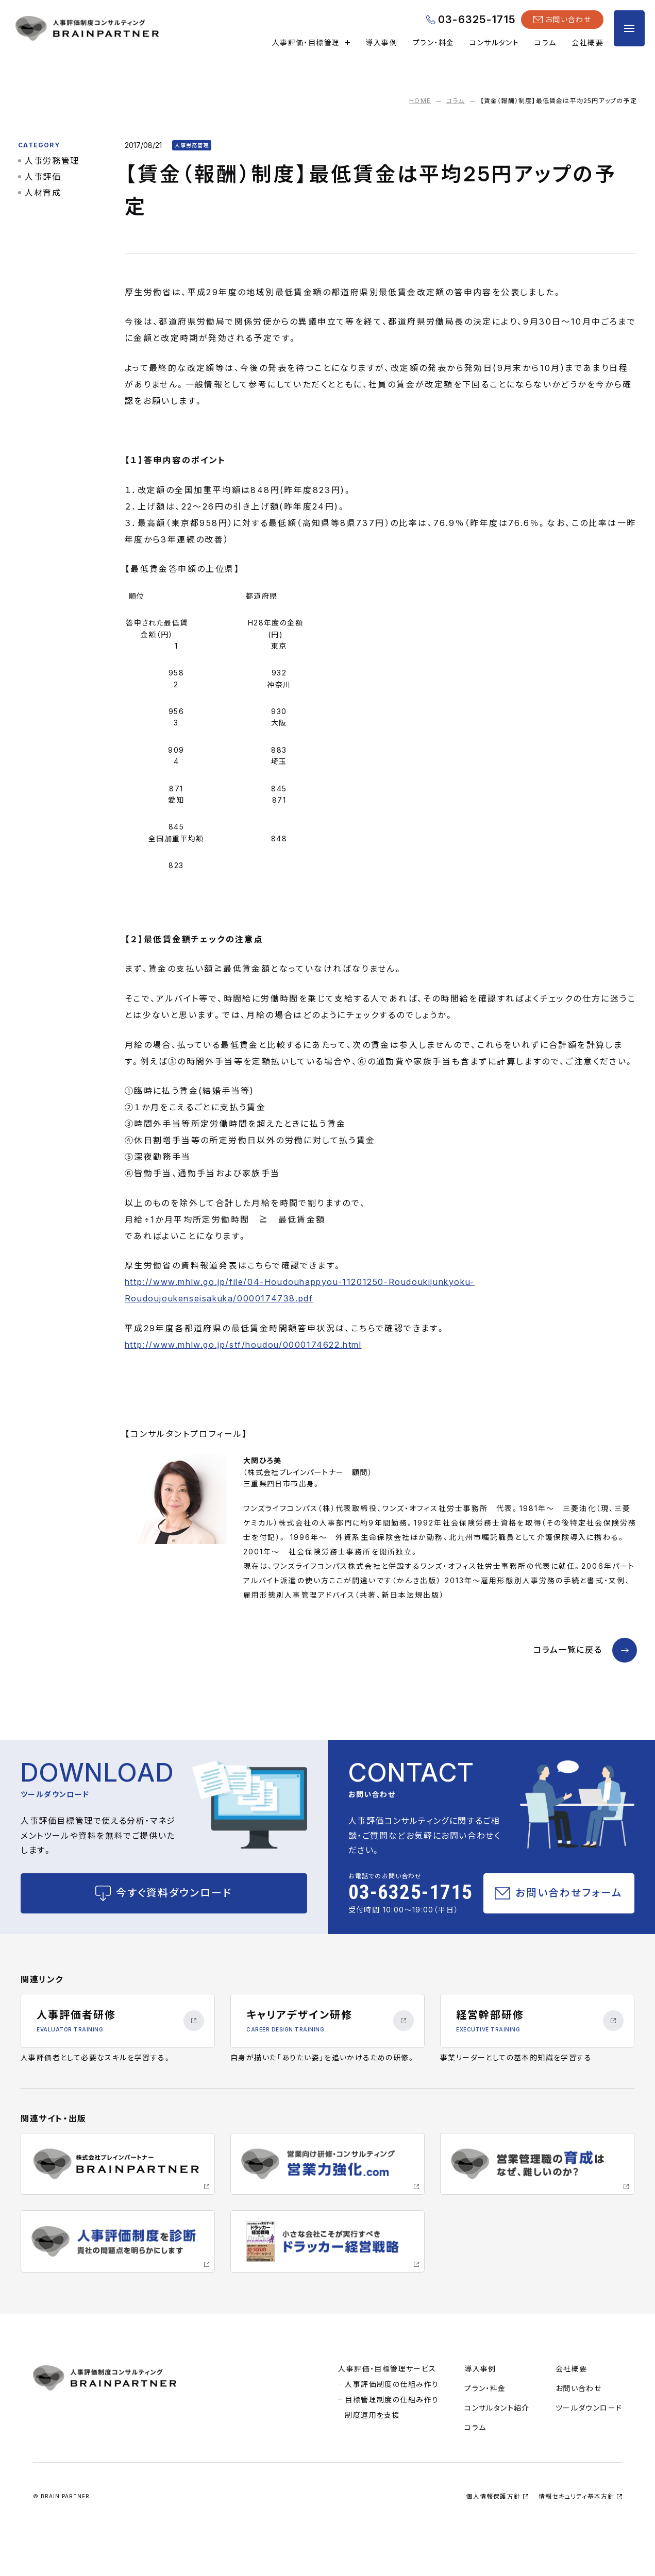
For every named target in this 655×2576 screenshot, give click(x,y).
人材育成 (45, 197)
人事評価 (45, 181)
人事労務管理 (54, 165)
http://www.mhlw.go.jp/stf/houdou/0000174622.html (252, 1366)
